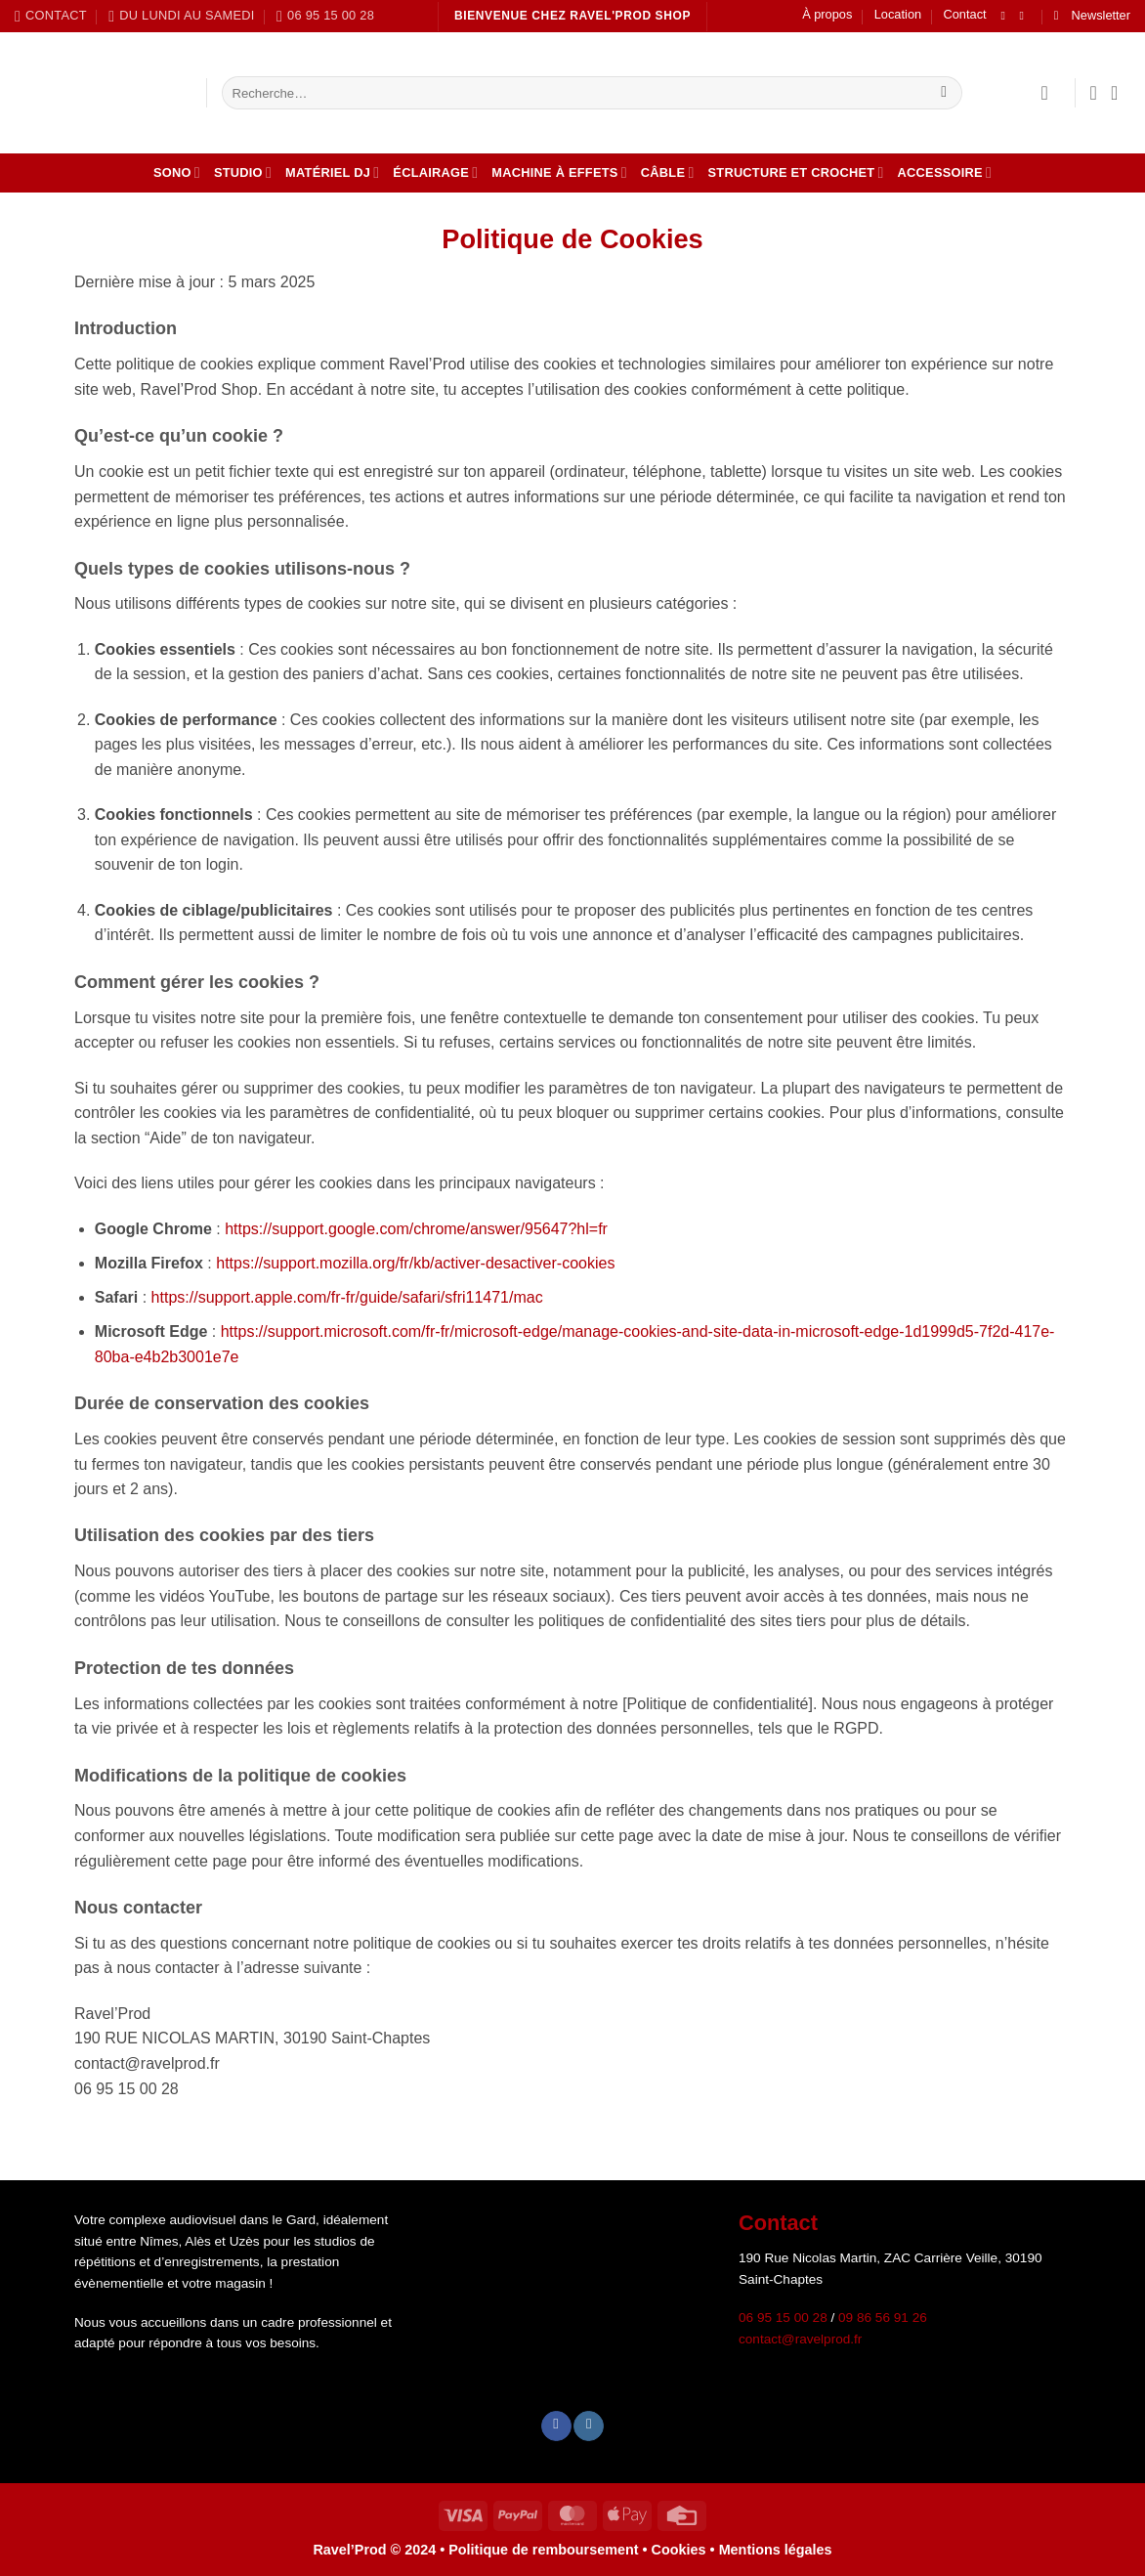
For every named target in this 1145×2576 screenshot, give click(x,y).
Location (897, 14)
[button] (1092, 16)
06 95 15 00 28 (783, 2317)
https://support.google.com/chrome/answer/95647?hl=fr (416, 1229)
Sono (176, 172)
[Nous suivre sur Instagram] (1026, 15)
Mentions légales (775, 2549)
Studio (243, 172)
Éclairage (435, 172)
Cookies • (685, 2549)
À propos (827, 14)
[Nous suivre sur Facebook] (1006, 15)
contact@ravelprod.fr (800, 2339)
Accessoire (945, 172)
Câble (668, 172)
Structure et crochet (796, 172)
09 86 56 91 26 (882, 2317)
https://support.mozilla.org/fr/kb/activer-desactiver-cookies (415, 1263)
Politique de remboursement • (547, 2549)
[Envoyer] (944, 92)
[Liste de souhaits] (1093, 92)
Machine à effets (559, 172)
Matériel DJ (332, 172)
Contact (965, 14)
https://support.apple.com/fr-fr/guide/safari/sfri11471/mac (347, 1297)
